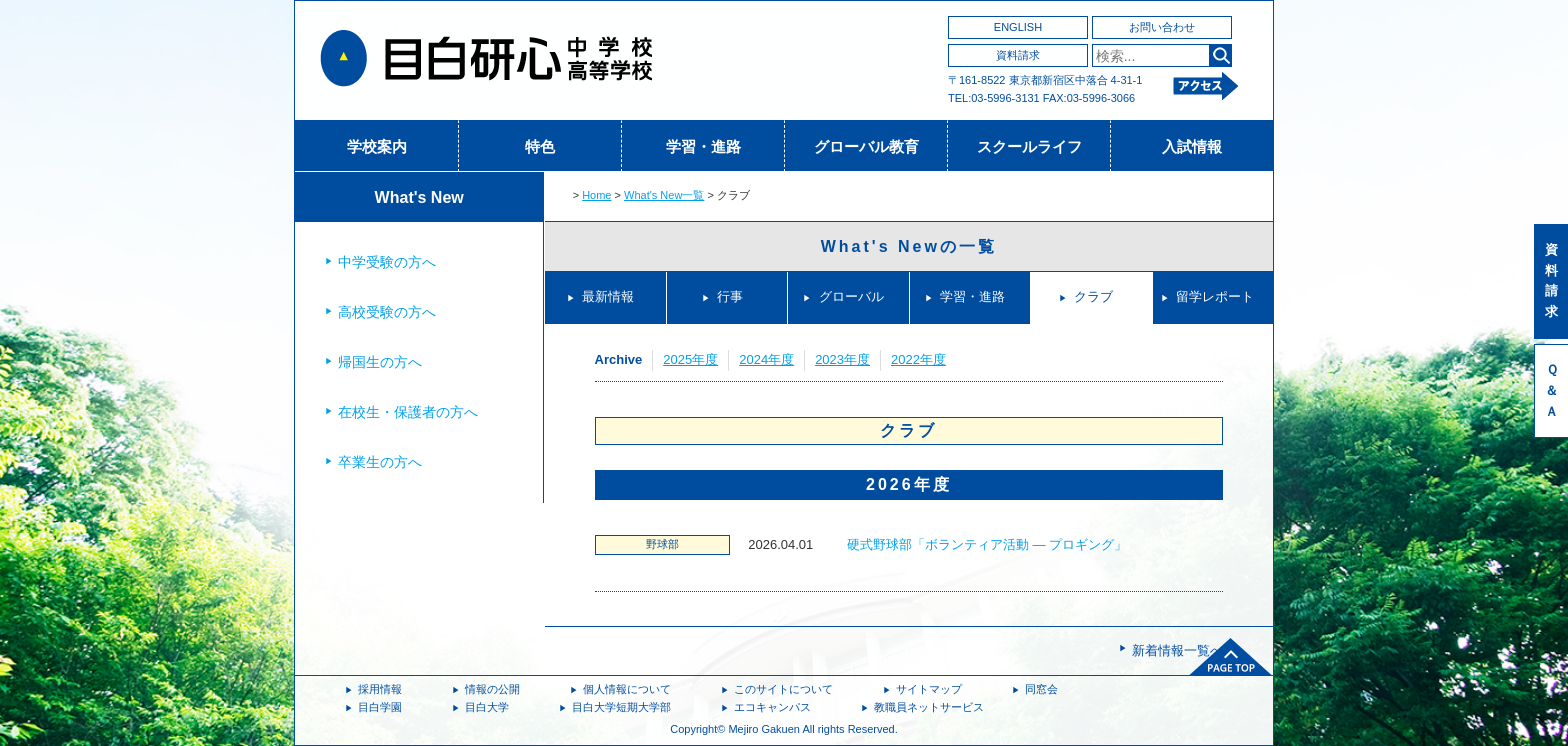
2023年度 (842, 359)
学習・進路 (703, 146)
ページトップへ (1231, 657)
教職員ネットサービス (929, 707)
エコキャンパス (772, 707)
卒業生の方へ (380, 462)
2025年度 (690, 359)
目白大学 (487, 707)
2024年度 (766, 359)
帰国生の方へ (380, 362)
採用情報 (380, 689)
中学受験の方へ (387, 262)
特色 (540, 146)
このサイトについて (783, 689)
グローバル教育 (866, 146)
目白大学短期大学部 (621, 707)
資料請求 (1018, 55)
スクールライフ (1029, 146)
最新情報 (608, 296)
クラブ (1093, 296)
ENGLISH (1018, 27)
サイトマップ (929, 689)
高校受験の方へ (387, 312)
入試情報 (1192, 146)
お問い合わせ (1162, 27)
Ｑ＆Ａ (1551, 390)
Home (596, 195)
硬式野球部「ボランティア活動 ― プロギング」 (987, 544)
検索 (1220, 55)
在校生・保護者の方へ (408, 412)
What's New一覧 (664, 195)
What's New (419, 197)
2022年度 (918, 359)
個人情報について (627, 689)
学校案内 (377, 146)
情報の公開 (492, 689)
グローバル (851, 296)
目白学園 (380, 707)
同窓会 (1041, 689)
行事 (730, 296)
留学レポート (1215, 296)
